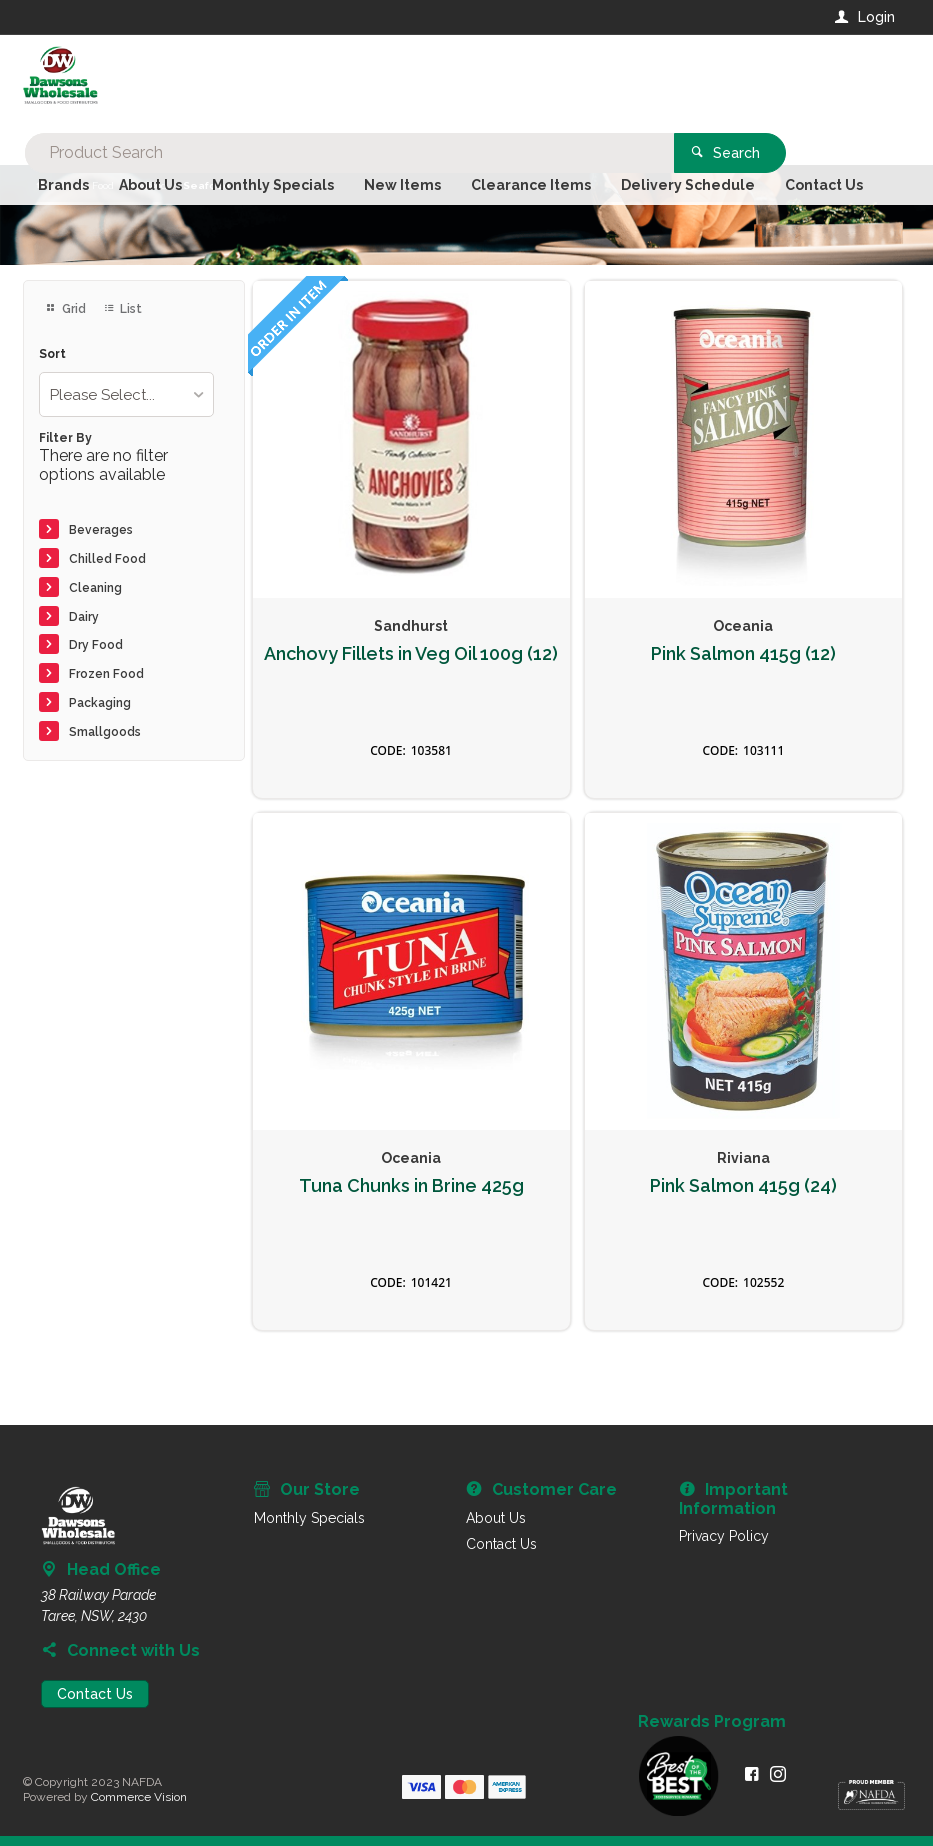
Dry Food (96, 645)
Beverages (101, 530)
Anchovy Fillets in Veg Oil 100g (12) (411, 654)
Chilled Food (107, 559)
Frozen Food (106, 674)
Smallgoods (105, 732)
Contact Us (95, 1694)
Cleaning (95, 588)
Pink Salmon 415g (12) (743, 654)
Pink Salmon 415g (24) (743, 1186)
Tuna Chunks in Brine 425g (411, 1186)
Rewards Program (712, 1722)
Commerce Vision (139, 1797)
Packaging (100, 703)
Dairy (84, 617)
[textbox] (385, 80)
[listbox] (126, 394)
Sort (52, 354)
